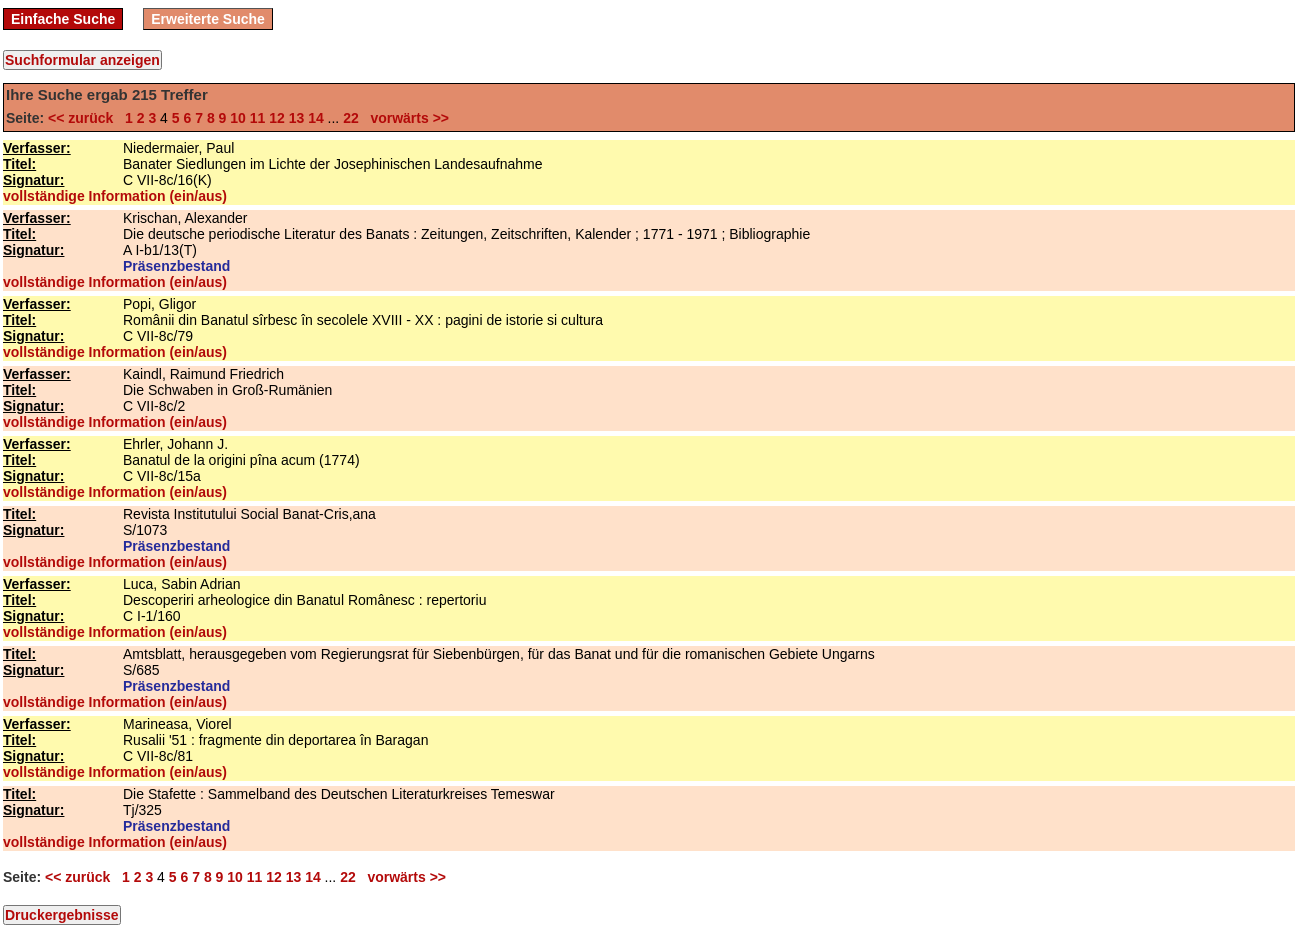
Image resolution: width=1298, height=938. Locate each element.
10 (238, 118)
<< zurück (84, 118)
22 (351, 118)
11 (258, 118)
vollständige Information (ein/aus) (115, 196)
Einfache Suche (63, 19)
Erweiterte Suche (208, 19)
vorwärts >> (406, 118)
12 (277, 118)
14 (316, 118)
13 (297, 118)
